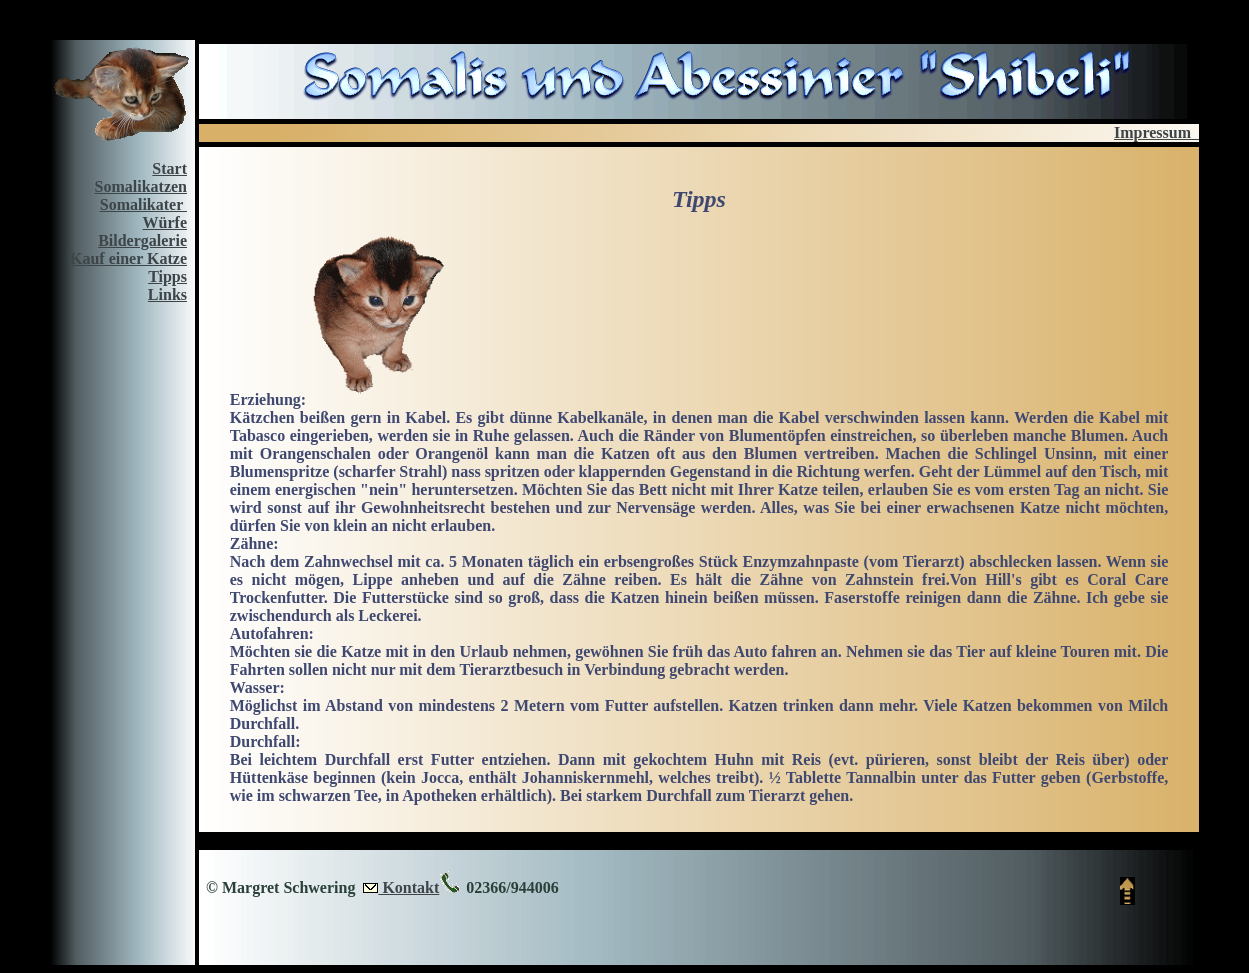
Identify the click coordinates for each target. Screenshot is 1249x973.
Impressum (1156, 132)
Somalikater (143, 204)
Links (167, 294)
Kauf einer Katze (128, 258)
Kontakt (408, 887)
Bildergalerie (142, 240)
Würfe (165, 222)
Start (169, 168)
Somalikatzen (141, 186)
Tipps (167, 276)
